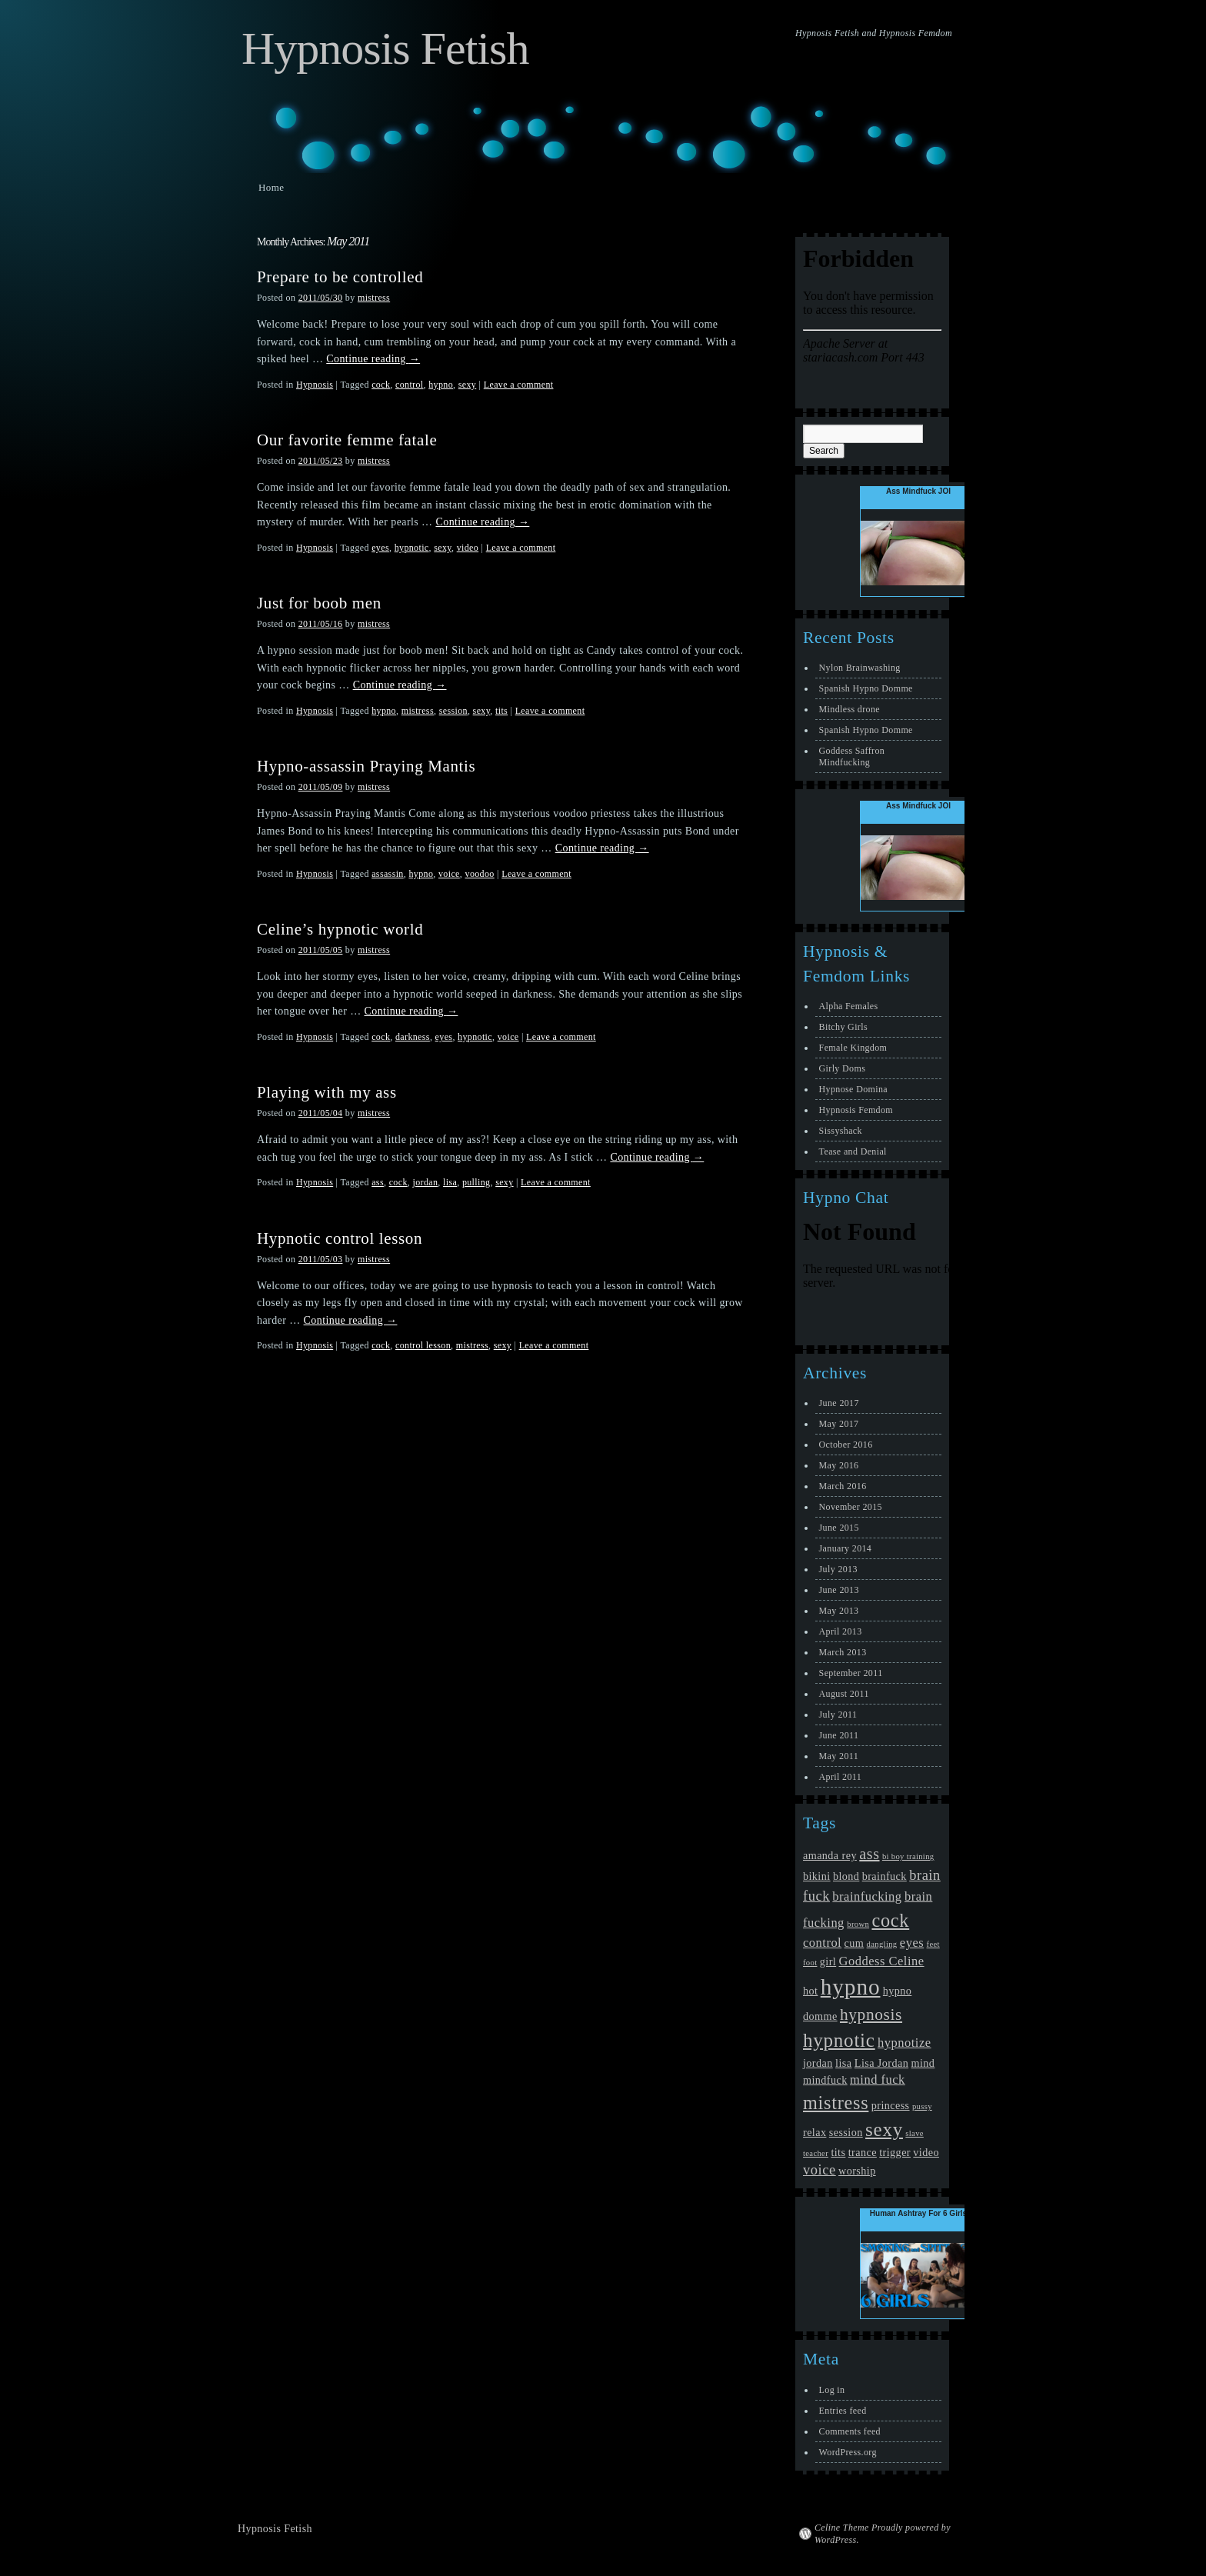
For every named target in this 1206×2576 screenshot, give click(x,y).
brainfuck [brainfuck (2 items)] (884, 1876)
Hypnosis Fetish (385, 48)
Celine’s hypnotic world (340, 929)
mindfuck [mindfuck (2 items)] (825, 2080)
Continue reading (373, 359)
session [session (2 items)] (846, 2132)
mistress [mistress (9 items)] (835, 2102)
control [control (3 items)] (822, 1942)
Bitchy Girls (843, 1026)
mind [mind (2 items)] (923, 2063)
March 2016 (843, 1486)
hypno (440, 384)
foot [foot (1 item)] (810, 1962)
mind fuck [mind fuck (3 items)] (877, 2079)
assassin (387, 873)
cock (380, 384)
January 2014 (845, 1548)
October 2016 (846, 1444)
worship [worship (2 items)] (857, 2170)
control (409, 384)
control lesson (423, 1345)
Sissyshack (840, 1130)
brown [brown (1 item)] (858, 1924)
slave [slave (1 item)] (914, 2133)
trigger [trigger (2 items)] (895, 2152)
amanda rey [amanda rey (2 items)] (830, 1855)
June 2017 (839, 1403)
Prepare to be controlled (340, 277)
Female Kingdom (853, 1047)
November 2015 (850, 1506)
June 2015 (839, 1527)
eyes (380, 547)
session (453, 710)
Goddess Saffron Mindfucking (852, 756)
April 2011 (840, 1776)
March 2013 (843, 1652)
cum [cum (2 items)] (855, 1943)
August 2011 (844, 1693)
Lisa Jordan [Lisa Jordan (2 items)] (881, 2063)
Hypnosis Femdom (856, 1110)
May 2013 (839, 1610)
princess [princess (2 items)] (890, 2105)
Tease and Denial (853, 1151)
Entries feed (843, 2410)
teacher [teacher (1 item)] (815, 2153)
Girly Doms (842, 1068)
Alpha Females (848, 1006)
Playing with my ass (327, 1092)
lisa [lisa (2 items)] (843, 2063)
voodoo (480, 873)
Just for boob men (319, 603)
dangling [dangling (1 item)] (882, 1944)
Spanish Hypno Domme (866, 688)
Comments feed (850, 2431)
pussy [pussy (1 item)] (922, 2106)
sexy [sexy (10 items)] (884, 2129)
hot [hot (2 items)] (810, 1990)
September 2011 (851, 1673)
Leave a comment (519, 384)
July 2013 (838, 1569)
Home (271, 187)
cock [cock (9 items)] (890, 1920)
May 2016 (839, 1465)
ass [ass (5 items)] (869, 1853)
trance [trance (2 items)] (862, 2152)
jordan (425, 1182)
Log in (832, 2389)
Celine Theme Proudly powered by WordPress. (883, 2533)
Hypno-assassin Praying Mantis (366, 766)
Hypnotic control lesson (339, 1238)
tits (501, 710)
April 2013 (840, 1631)
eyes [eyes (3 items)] (912, 1942)
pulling (476, 1182)
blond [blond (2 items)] (846, 1876)
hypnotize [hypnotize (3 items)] (904, 2042)
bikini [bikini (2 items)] (817, 1876)
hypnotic (412, 547)
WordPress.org (848, 2452)
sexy (467, 384)
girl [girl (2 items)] (828, 1961)
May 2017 (839, 1423)
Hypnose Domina (853, 1089)
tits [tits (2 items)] (838, 2152)
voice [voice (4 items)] (819, 2170)
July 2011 (838, 1714)
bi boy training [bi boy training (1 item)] (908, 1856)
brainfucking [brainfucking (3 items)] (866, 1896)
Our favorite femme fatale (347, 440)
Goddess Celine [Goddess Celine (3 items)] (881, 1961)
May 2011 (838, 1756)
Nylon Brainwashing (860, 667)
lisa (450, 1182)
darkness (412, 1036)
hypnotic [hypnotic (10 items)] (839, 2040)
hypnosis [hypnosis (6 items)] (871, 2014)
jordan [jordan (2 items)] (818, 2063)
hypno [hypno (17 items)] (851, 1986)
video (467, 547)
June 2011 (839, 1735)
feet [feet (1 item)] (933, 1944)
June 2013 (839, 1590)
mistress (374, 297)
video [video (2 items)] (926, 2152)
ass (377, 1182)
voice (449, 873)
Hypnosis (314, 384)
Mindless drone (849, 709)
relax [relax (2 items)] (814, 2132)
